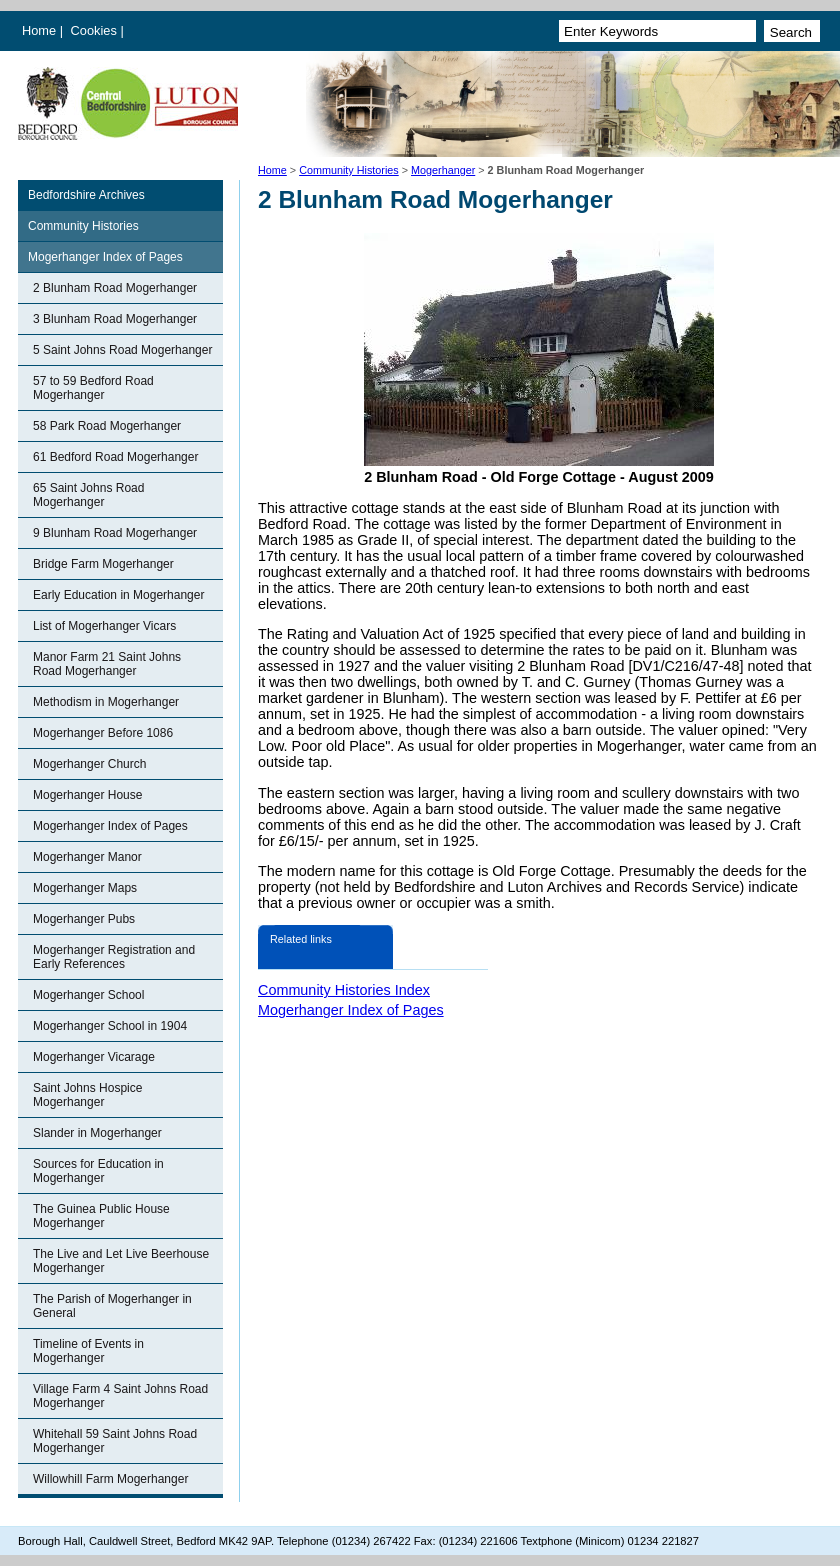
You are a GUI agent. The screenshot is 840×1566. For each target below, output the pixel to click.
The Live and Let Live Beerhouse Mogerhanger (121, 1261)
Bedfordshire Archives (86, 195)
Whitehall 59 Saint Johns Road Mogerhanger (115, 1441)
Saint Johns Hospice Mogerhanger (87, 1095)
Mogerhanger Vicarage (94, 1057)
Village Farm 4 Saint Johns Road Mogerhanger (120, 1396)
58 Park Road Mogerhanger (107, 426)
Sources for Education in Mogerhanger (98, 1171)
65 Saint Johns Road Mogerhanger (88, 495)
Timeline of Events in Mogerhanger (88, 1351)
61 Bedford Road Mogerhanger (115, 457)
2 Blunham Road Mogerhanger (115, 288)
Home (39, 30)
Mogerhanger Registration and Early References (114, 957)
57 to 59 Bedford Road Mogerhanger (93, 388)
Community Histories (349, 170)
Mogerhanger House (87, 795)
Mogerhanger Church (89, 764)
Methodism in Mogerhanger (106, 702)
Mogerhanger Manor (87, 857)
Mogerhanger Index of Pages (105, 257)
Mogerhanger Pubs (84, 919)
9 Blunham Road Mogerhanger (115, 533)
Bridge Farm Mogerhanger (103, 564)
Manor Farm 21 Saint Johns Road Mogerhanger (107, 664)
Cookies (96, 30)
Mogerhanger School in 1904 (110, 1026)
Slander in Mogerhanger (97, 1133)
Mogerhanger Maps (85, 888)
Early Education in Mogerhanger (118, 595)
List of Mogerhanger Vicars (104, 626)
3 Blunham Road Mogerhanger (115, 319)
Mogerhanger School (88, 995)
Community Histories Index (344, 990)
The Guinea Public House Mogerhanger (101, 1216)
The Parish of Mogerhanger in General (112, 1306)
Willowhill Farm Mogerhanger (110, 1479)
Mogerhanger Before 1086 (103, 733)
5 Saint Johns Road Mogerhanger (122, 350)
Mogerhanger (443, 170)
